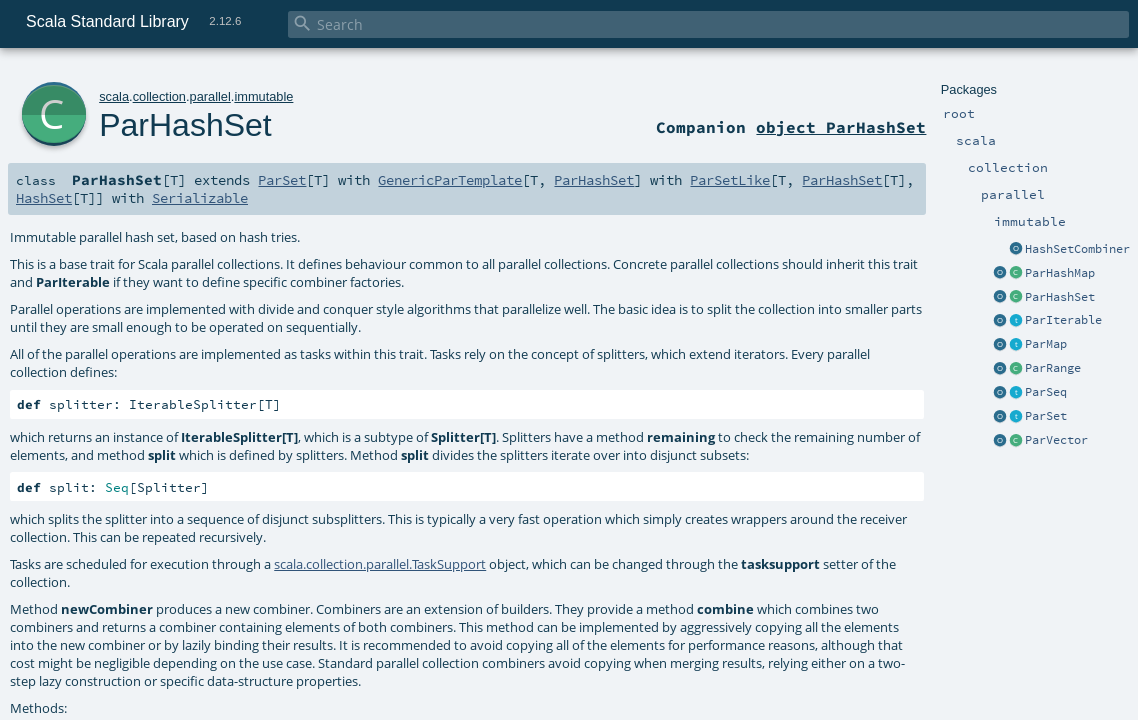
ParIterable (1063, 320)
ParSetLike (730, 180)
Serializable (200, 198)
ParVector (1056, 440)
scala (114, 96)
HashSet (44, 198)
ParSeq (1046, 392)
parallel (210, 96)
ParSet (1046, 416)
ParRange (1053, 368)
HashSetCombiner (1077, 249)
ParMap (1046, 344)
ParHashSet (1060, 297)
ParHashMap (1060, 273)
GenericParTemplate (450, 180)
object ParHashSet (841, 127)
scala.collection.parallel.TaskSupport (380, 564)
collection (159, 96)
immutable (263, 96)
